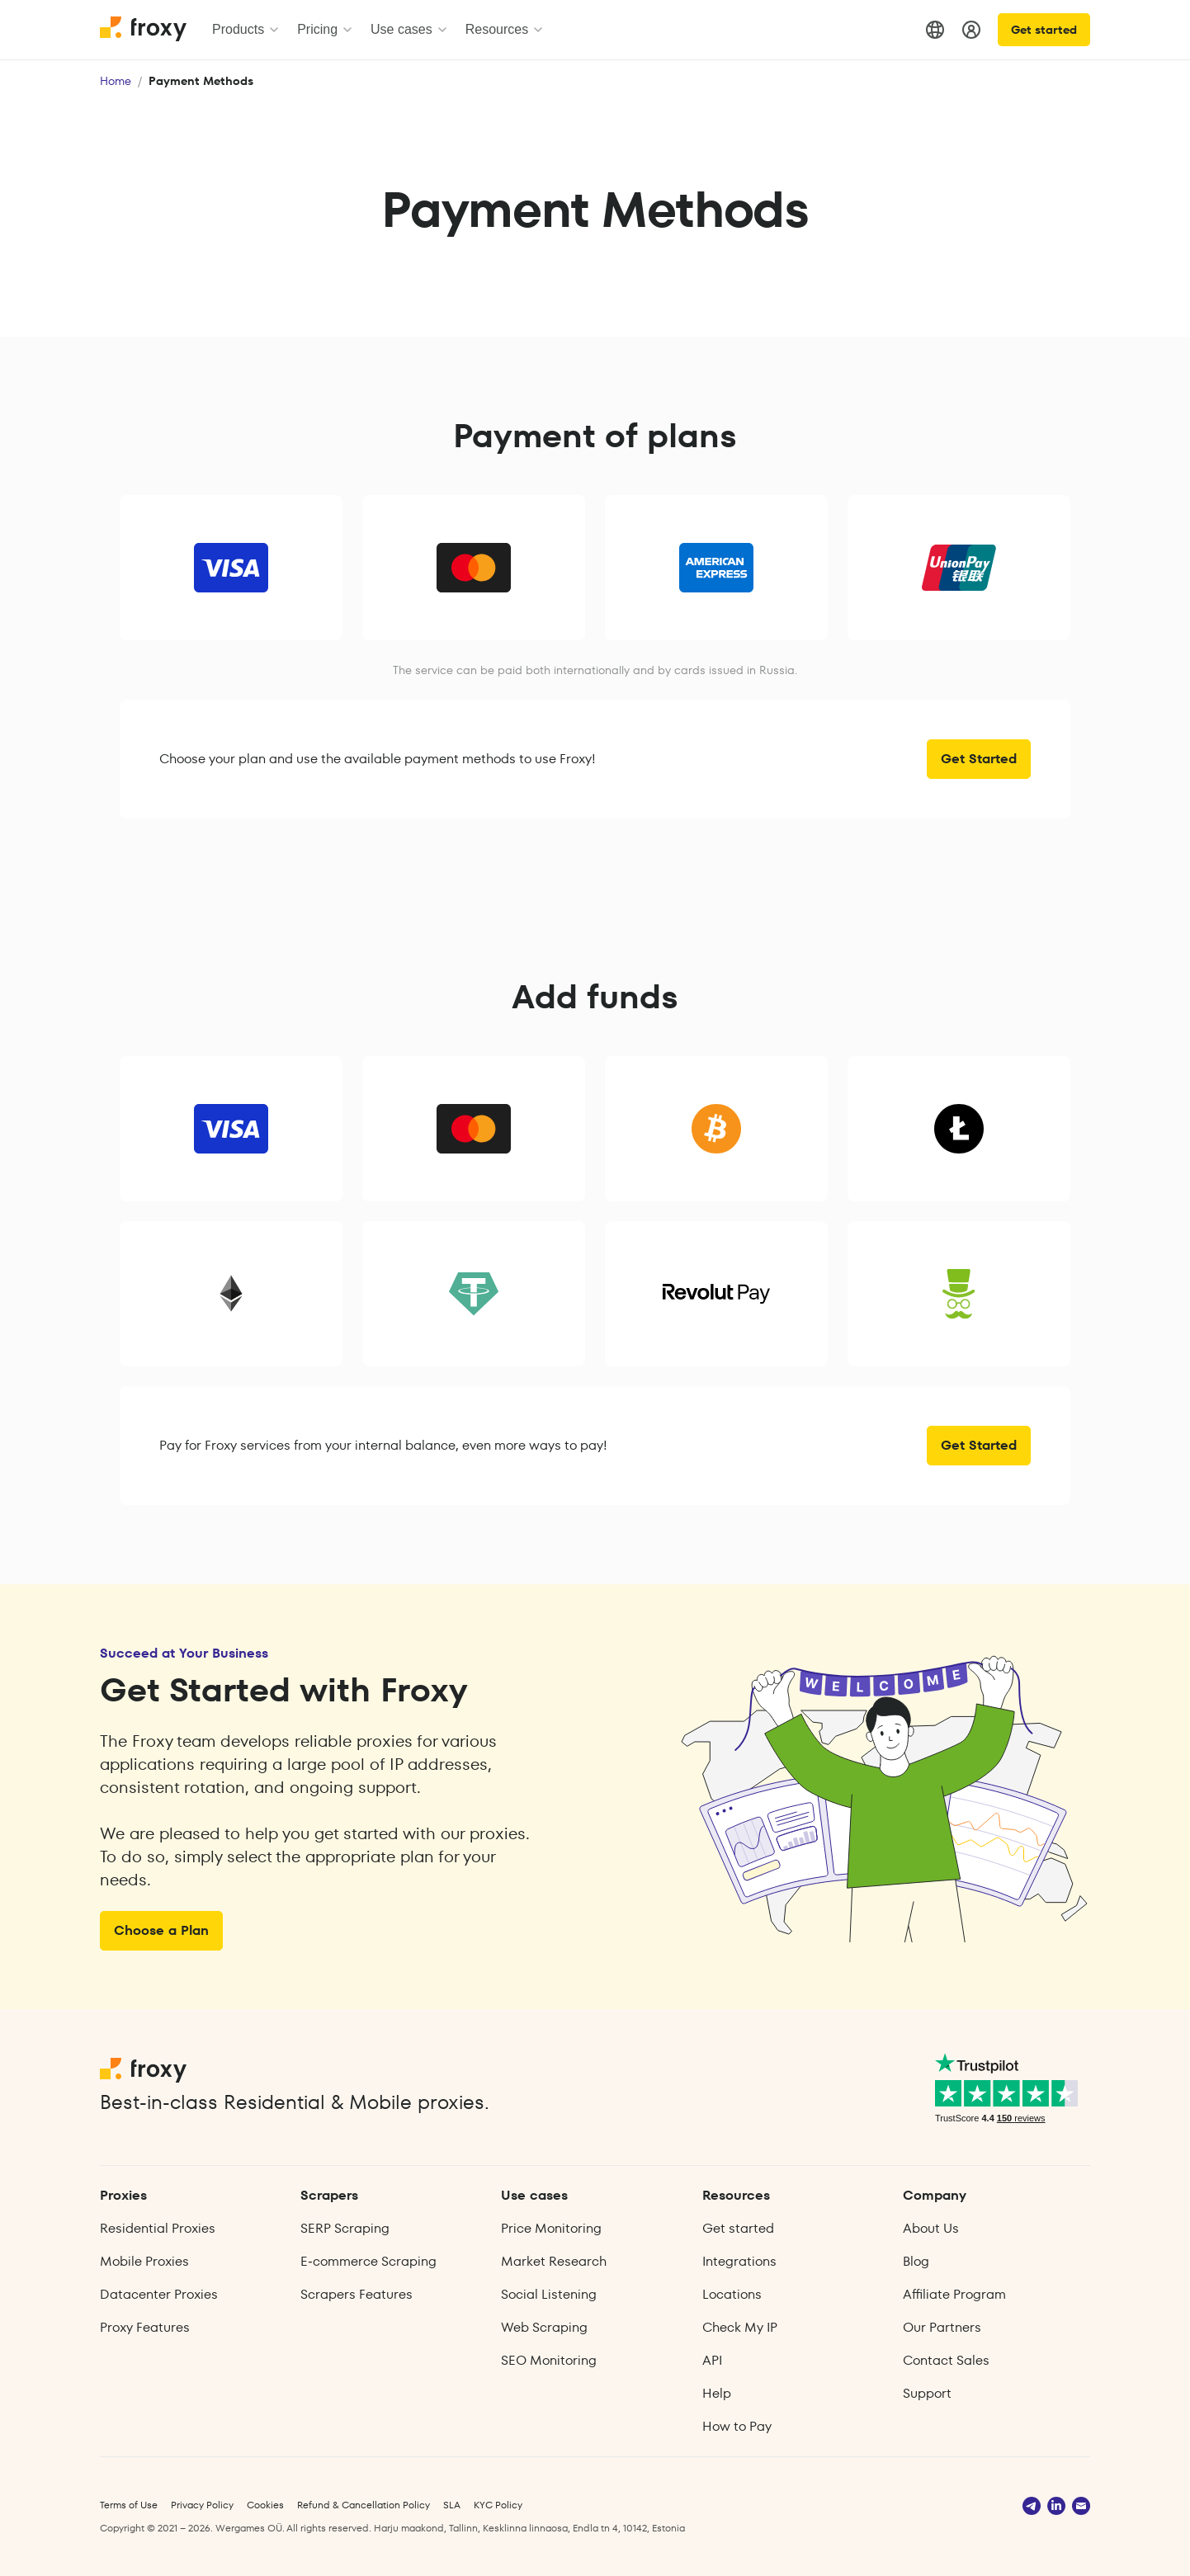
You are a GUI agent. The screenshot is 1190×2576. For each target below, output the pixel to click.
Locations (732, 2294)
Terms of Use (129, 2505)
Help (716, 2393)
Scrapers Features (356, 2294)
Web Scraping (544, 2327)
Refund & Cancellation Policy (363, 2505)
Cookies (265, 2505)
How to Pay (737, 2426)
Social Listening (549, 2294)
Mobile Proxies (144, 2261)
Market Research (554, 2261)
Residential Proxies (157, 2228)
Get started (1044, 29)
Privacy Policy (202, 2505)
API (712, 2360)
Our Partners (942, 2327)
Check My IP (739, 2327)
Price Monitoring (551, 2228)
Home (115, 81)
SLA (451, 2505)
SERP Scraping (345, 2228)
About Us (931, 2228)
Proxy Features (145, 2327)
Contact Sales (946, 2360)
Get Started (979, 758)
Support (927, 2393)
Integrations (739, 2261)
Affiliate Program (954, 2294)
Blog (916, 2261)
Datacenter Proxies (159, 2294)
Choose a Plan (161, 1930)
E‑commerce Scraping (368, 2261)
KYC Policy (498, 2505)
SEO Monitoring (549, 2360)
